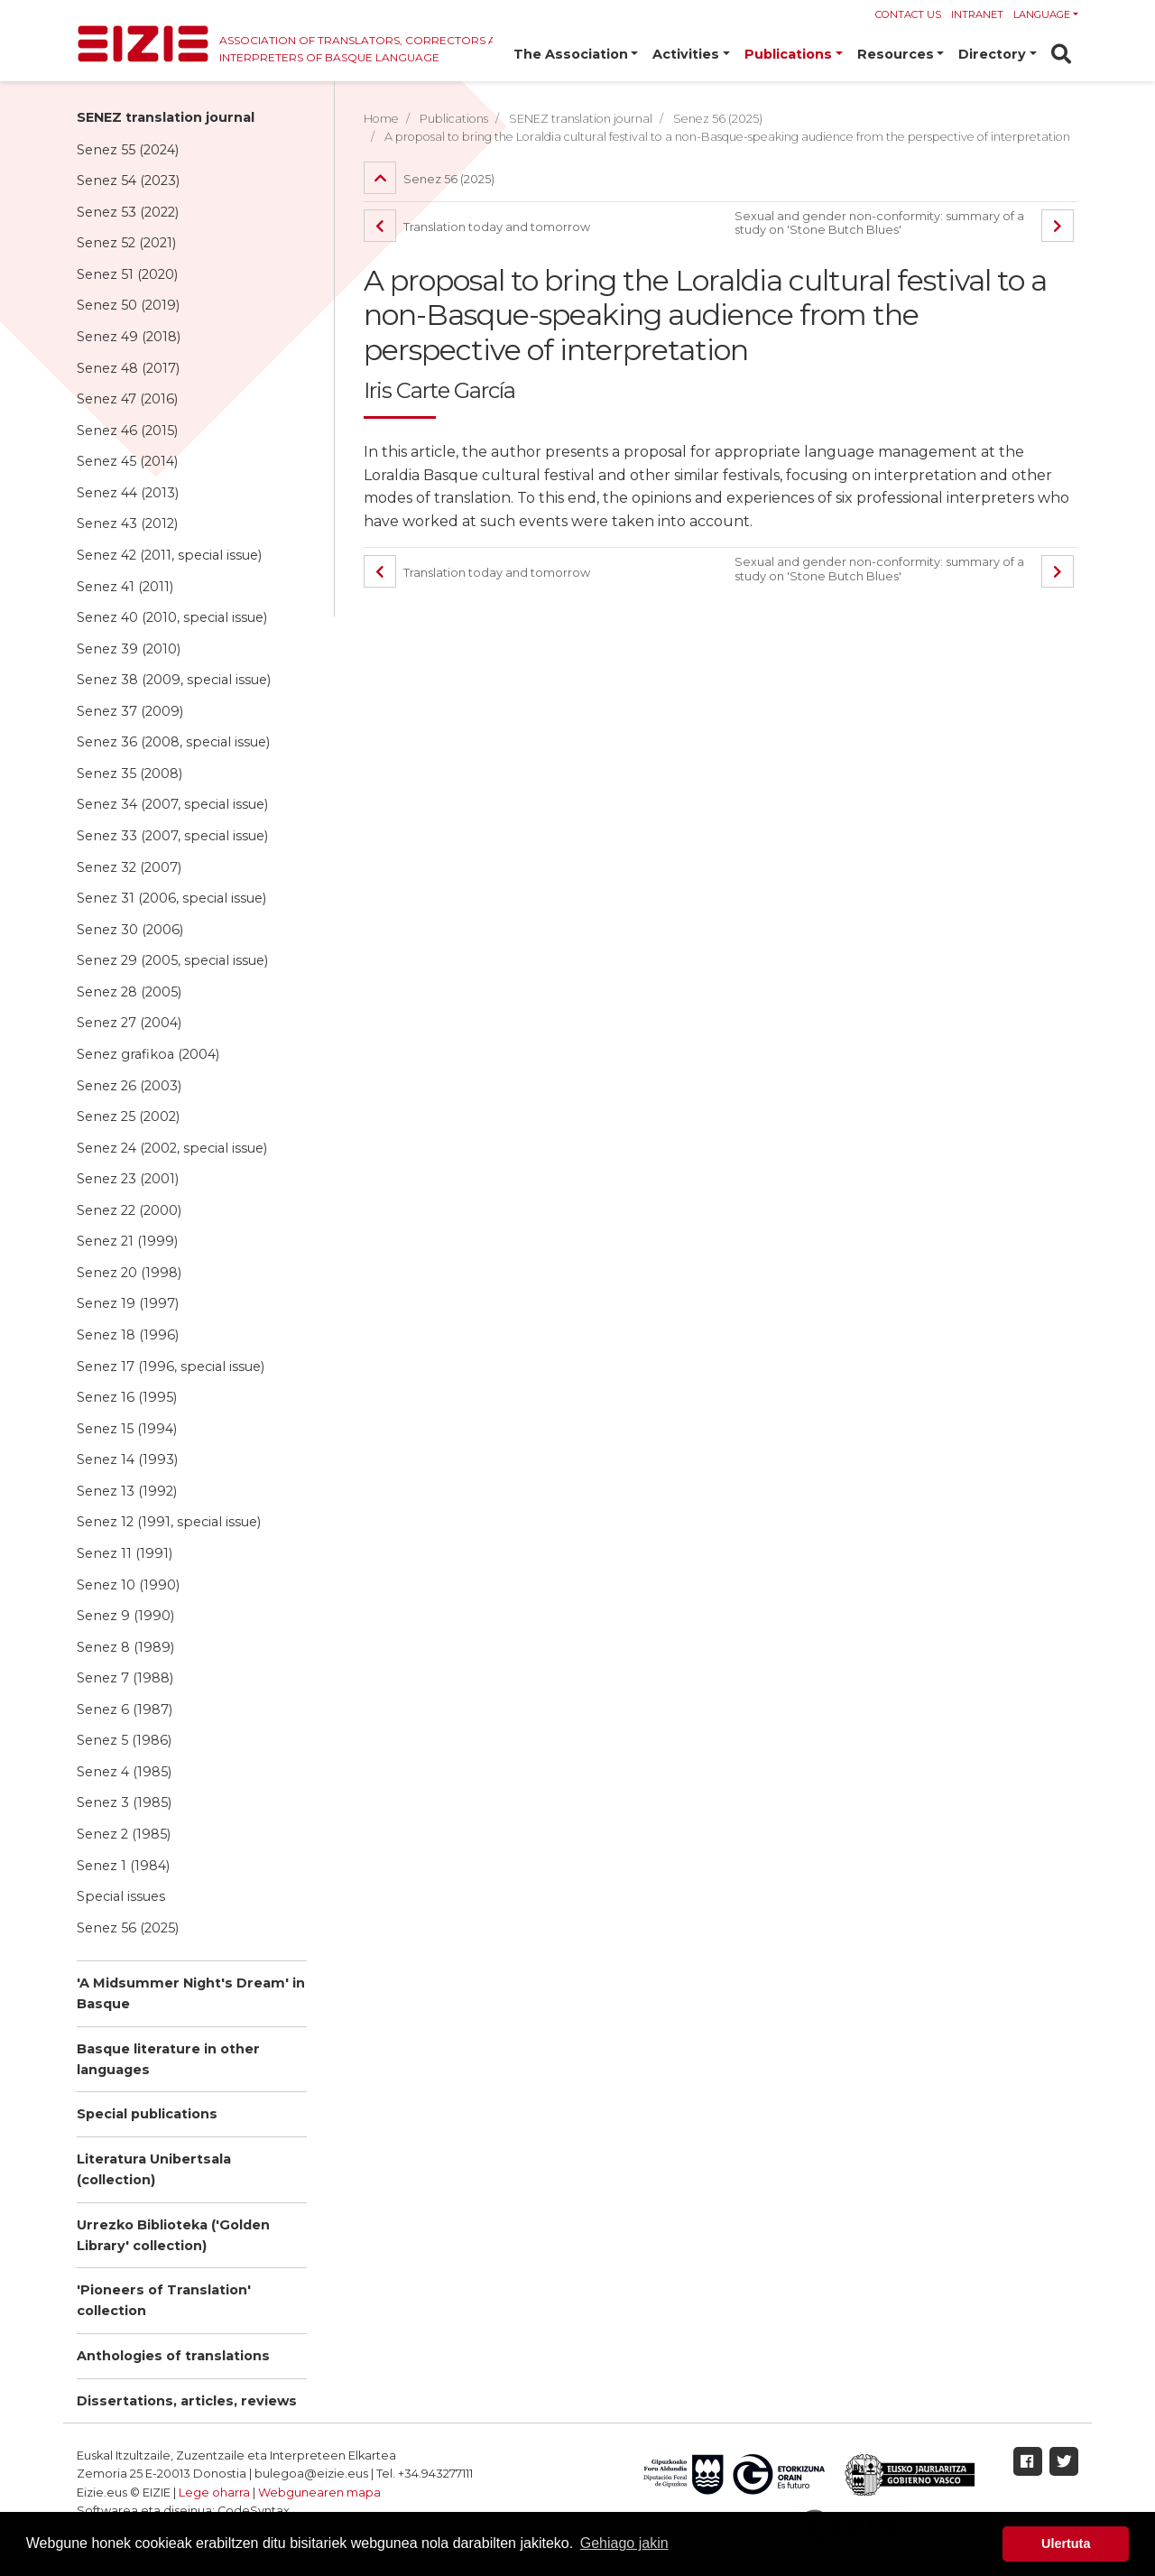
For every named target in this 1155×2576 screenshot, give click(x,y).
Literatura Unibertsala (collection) (154, 2169)
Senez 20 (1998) (129, 1273)
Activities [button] (685, 54)
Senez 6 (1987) (124, 1709)
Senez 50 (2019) (128, 305)
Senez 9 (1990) (125, 1616)
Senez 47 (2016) (127, 399)
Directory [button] (992, 54)
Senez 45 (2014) (127, 461)
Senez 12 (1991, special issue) (169, 1522)
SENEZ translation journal (165, 117)
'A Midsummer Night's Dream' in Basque (191, 1993)
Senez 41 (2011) (125, 587)
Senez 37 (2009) (130, 711)
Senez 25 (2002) (128, 1116)
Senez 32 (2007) (129, 867)
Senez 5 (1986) (124, 1740)
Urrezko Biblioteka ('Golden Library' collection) (173, 2235)
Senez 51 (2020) (127, 274)
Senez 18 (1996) (128, 1335)
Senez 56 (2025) (128, 1928)
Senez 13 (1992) (127, 1491)
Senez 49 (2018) (128, 337)
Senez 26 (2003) (129, 1086)
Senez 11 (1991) (124, 1553)
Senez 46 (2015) (127, 430)
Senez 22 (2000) (129, 1210)
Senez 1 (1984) (123, 1866)
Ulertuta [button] (1065, 2543)
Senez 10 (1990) (128, 1585)
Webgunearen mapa (319, 2492)
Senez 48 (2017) (128, 368)
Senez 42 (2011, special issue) (169, 555)
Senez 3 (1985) (124, 1802)
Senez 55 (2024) (128, 150)
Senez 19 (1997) (128, 1303)
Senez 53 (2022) (128, 212)
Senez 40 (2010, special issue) (172, 617)
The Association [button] (570, 54)
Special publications (147, 2114)
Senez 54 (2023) (128, 180)
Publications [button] (788, 54)
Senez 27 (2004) (129, 1023)
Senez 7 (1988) (125, 1678)
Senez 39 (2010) (128, 649)
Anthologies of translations (173, 2356)
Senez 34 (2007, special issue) (172, 804)
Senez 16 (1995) (127, 1397)
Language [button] (1041, 14)
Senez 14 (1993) (127, 1459)
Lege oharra (214, 2492)
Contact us (908, 14)
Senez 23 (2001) (128, 1179)
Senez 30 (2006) (130, 930)
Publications (454, 118)
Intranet (977, 14)
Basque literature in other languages (168, 2059)
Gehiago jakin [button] (624, 2543)
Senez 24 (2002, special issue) (172, 1148)
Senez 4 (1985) (124, 1772)
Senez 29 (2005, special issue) (172, 960)
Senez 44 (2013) (128, 493)
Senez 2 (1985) (124, 1834)
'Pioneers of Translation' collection (164, 2300)
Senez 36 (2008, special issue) (173, 742)
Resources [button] (895, 54)
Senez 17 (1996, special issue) (170, 1366)
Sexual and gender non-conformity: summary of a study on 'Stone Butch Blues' (879, 222)
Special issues (121, 1896)
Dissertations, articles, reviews (187, 2401)
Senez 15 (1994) (127, 1429)
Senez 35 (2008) (129, 773)
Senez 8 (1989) (125, 1647)
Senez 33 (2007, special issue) (172, 836)
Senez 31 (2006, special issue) (171, 898)
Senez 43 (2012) (127, 523)
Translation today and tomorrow (477, 227)
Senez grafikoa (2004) (148, 1054)
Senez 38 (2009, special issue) (174, 680)
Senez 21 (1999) (127, 1241)
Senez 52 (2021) (126, 243)
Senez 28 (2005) (129, 992)
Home (381, 118)
